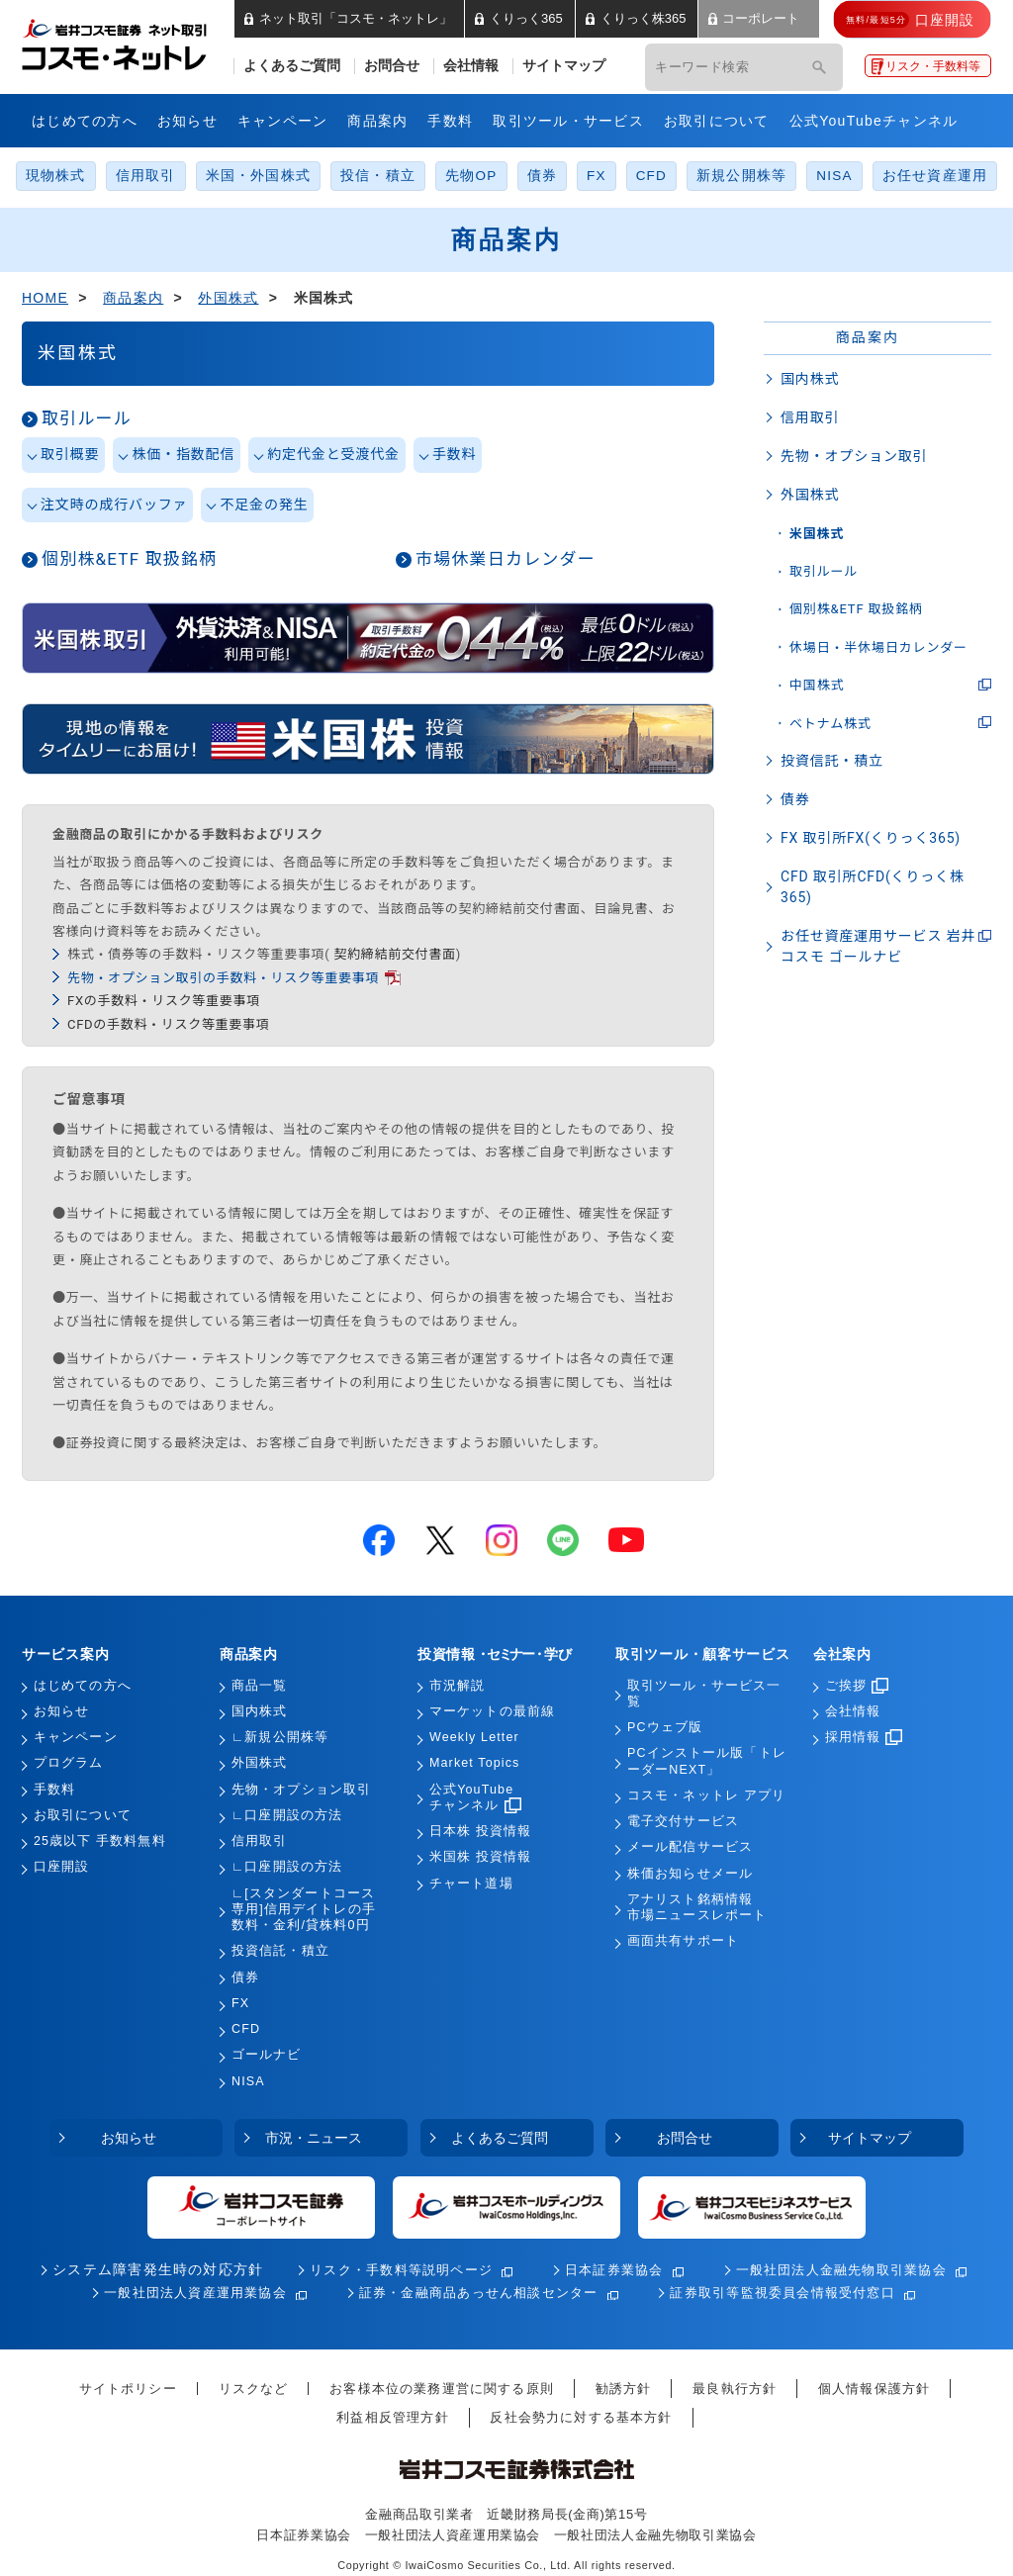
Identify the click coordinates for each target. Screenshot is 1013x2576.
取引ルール (87, 418)
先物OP (471, 175)
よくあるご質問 (291, 65)
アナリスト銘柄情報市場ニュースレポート (697, 1907)
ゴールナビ (266, 2055)
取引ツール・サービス (568, 121)
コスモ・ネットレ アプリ (706, 1795)
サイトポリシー (128, 2388)
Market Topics (474, 1763)
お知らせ (187, 121)
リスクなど (254, 2388)
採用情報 (863, 1737)
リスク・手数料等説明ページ (401, 2269)
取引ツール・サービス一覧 (704, 1693)
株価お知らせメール (690, 1874)
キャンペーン (282, 121)
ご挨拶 (856, 1686)
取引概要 (70, 454)
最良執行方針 (734, 2388)
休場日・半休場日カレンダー (878, 647)
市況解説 (457, 1686)
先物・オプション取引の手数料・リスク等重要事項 (223, 977)
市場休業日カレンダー (505, 559)
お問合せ (391, 65)
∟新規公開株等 (279, 1737)
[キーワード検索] (716, 67)
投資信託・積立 (832, 761)
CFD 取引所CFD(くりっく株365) (873, 887)
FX (596, 175)
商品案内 (377, 121)
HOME (45, 298)
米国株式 (816, 533)
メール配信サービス (690, 1847)
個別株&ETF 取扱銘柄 (129, 559)
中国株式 (816, 685)
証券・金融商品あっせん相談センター (479, 2292)
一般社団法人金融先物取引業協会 (841, 2269)
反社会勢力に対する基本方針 (581, 2417)
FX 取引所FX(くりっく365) (871, 838)
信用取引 (146, 175)
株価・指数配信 (183, 454)
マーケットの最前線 (492, 1711)
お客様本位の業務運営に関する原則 (441, 2388)
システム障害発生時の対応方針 (157, 2269)
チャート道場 (471, 1883)
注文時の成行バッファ (114, 504)
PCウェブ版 (664, 1727)
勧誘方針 (624, 2388)
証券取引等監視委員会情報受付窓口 (782, 2292)
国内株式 (810, 379)
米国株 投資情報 (480, 1857)
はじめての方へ (85, 121)
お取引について (717, 121)
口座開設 (61, 1867)
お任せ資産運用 (935, 175)
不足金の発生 (264, 504)
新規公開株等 (741, 175)
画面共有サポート (683, 1941)
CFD (651, 175)
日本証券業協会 (614, 2269)
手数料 (450, 121)
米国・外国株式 (259, 175)
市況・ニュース (313, 2138)
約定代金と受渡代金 (333, 454)
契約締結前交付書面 (394, 954)
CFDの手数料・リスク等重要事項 (168, 1024)
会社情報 (471, 65)
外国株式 (228, 298)
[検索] (819, 67)
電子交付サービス (683, 1821)
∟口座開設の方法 (286, 1815)
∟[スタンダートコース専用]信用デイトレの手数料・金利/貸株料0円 (303, 1909)
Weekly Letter (474, 1737)
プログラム (69, 1763)
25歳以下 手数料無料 (100, 1841)
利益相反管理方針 (392, 2417)
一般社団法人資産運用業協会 (195, 2292)
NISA (834, 175)
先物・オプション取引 (854, 456)
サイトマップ (563, 65)
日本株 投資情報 (480, 1831)
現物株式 (56, 175)
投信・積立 (377, 175)
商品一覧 (259, 1686)
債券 (542, 175)
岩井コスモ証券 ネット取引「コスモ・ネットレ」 (138, 42)
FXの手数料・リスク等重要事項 (163, 1000)
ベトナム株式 (830, 723)
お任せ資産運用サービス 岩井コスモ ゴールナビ (878, 946)
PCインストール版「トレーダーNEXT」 (706, 1761)
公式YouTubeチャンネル (874, 121)
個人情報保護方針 (874, 2388)
